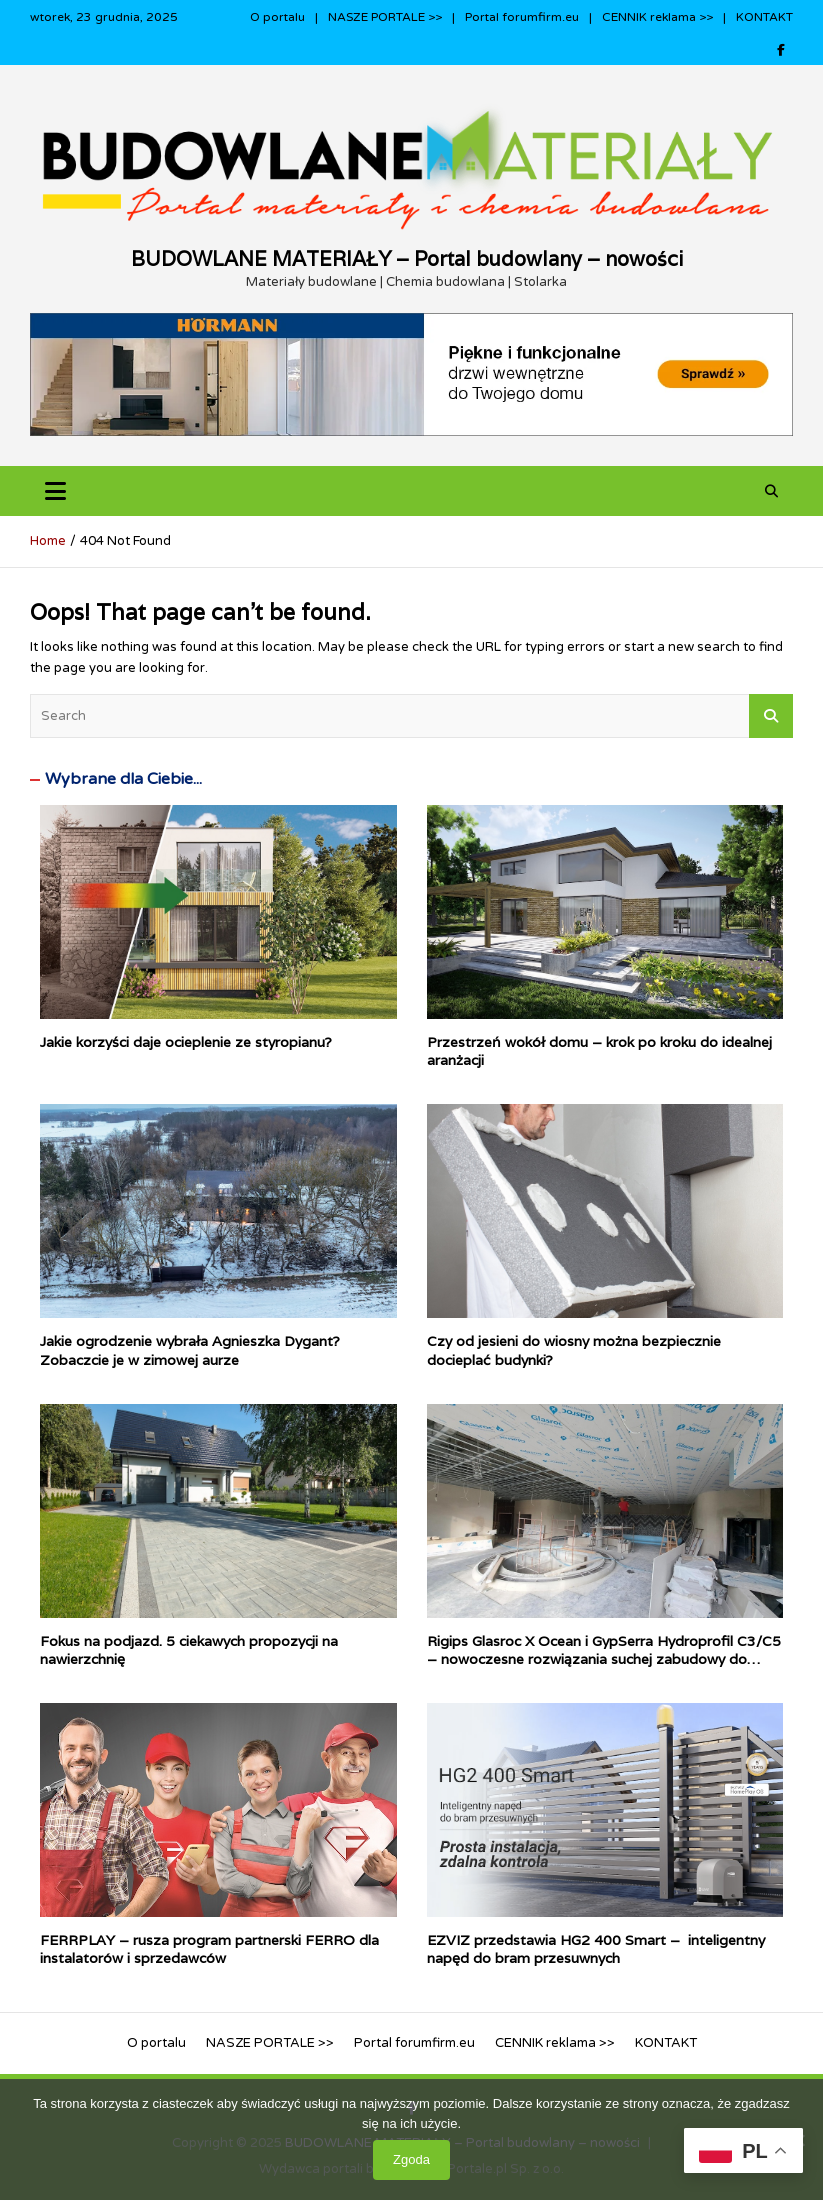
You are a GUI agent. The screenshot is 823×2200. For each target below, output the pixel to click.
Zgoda (411, 2159)
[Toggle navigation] (55, 491)
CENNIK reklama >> (657, 17)
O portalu (277, 17)
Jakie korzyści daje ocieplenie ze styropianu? (186, 1042)
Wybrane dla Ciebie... (123, 779)
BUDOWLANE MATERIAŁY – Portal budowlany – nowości (407, 259)
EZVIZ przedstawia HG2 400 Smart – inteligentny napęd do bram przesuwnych (596, 1949)
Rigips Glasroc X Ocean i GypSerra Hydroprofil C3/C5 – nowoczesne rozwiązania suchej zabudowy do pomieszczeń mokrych (604, 1659)
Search (771, 716)
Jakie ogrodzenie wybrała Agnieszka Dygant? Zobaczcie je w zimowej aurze (190, 1350)
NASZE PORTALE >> (385, 17)
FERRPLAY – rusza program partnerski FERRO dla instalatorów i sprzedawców (209, 1949)
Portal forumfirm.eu (522, 17)
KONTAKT (764, 17)
